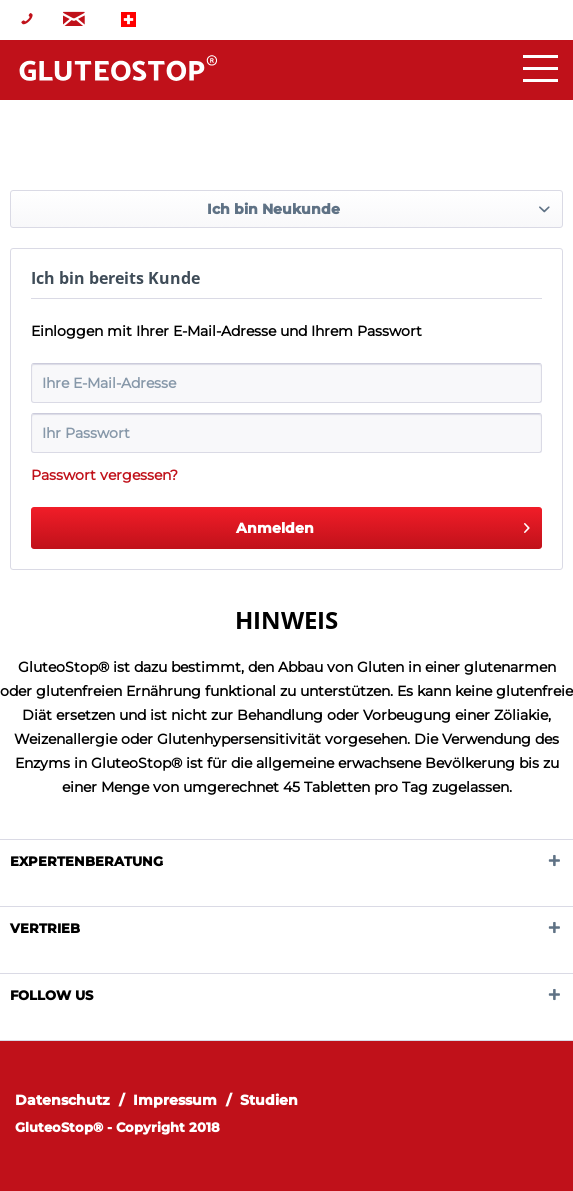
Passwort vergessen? (104, 475)
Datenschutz (62, 1100)
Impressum (175, 1100)
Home (118, 68)
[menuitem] (72, 1100)
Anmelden (383, 524)
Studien (269, 1100)
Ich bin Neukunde (273, 209)
